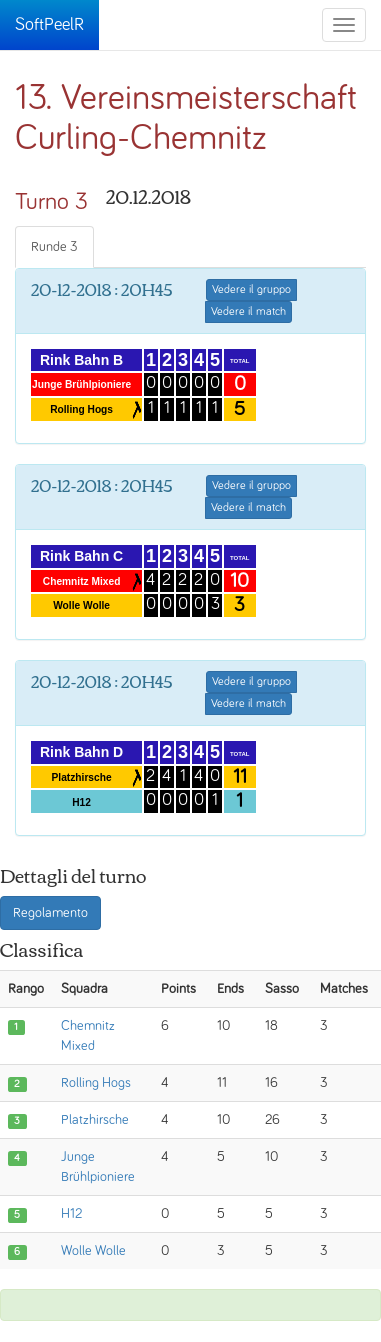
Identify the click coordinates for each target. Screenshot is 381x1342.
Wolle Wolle (93, 1251)
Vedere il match (248, 312)
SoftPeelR (49, 25)
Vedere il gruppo (251, 290)
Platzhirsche (95, 1120)
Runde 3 (54, 247)
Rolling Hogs (96, 1083)
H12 (71, 1214)
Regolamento (50, 913)
